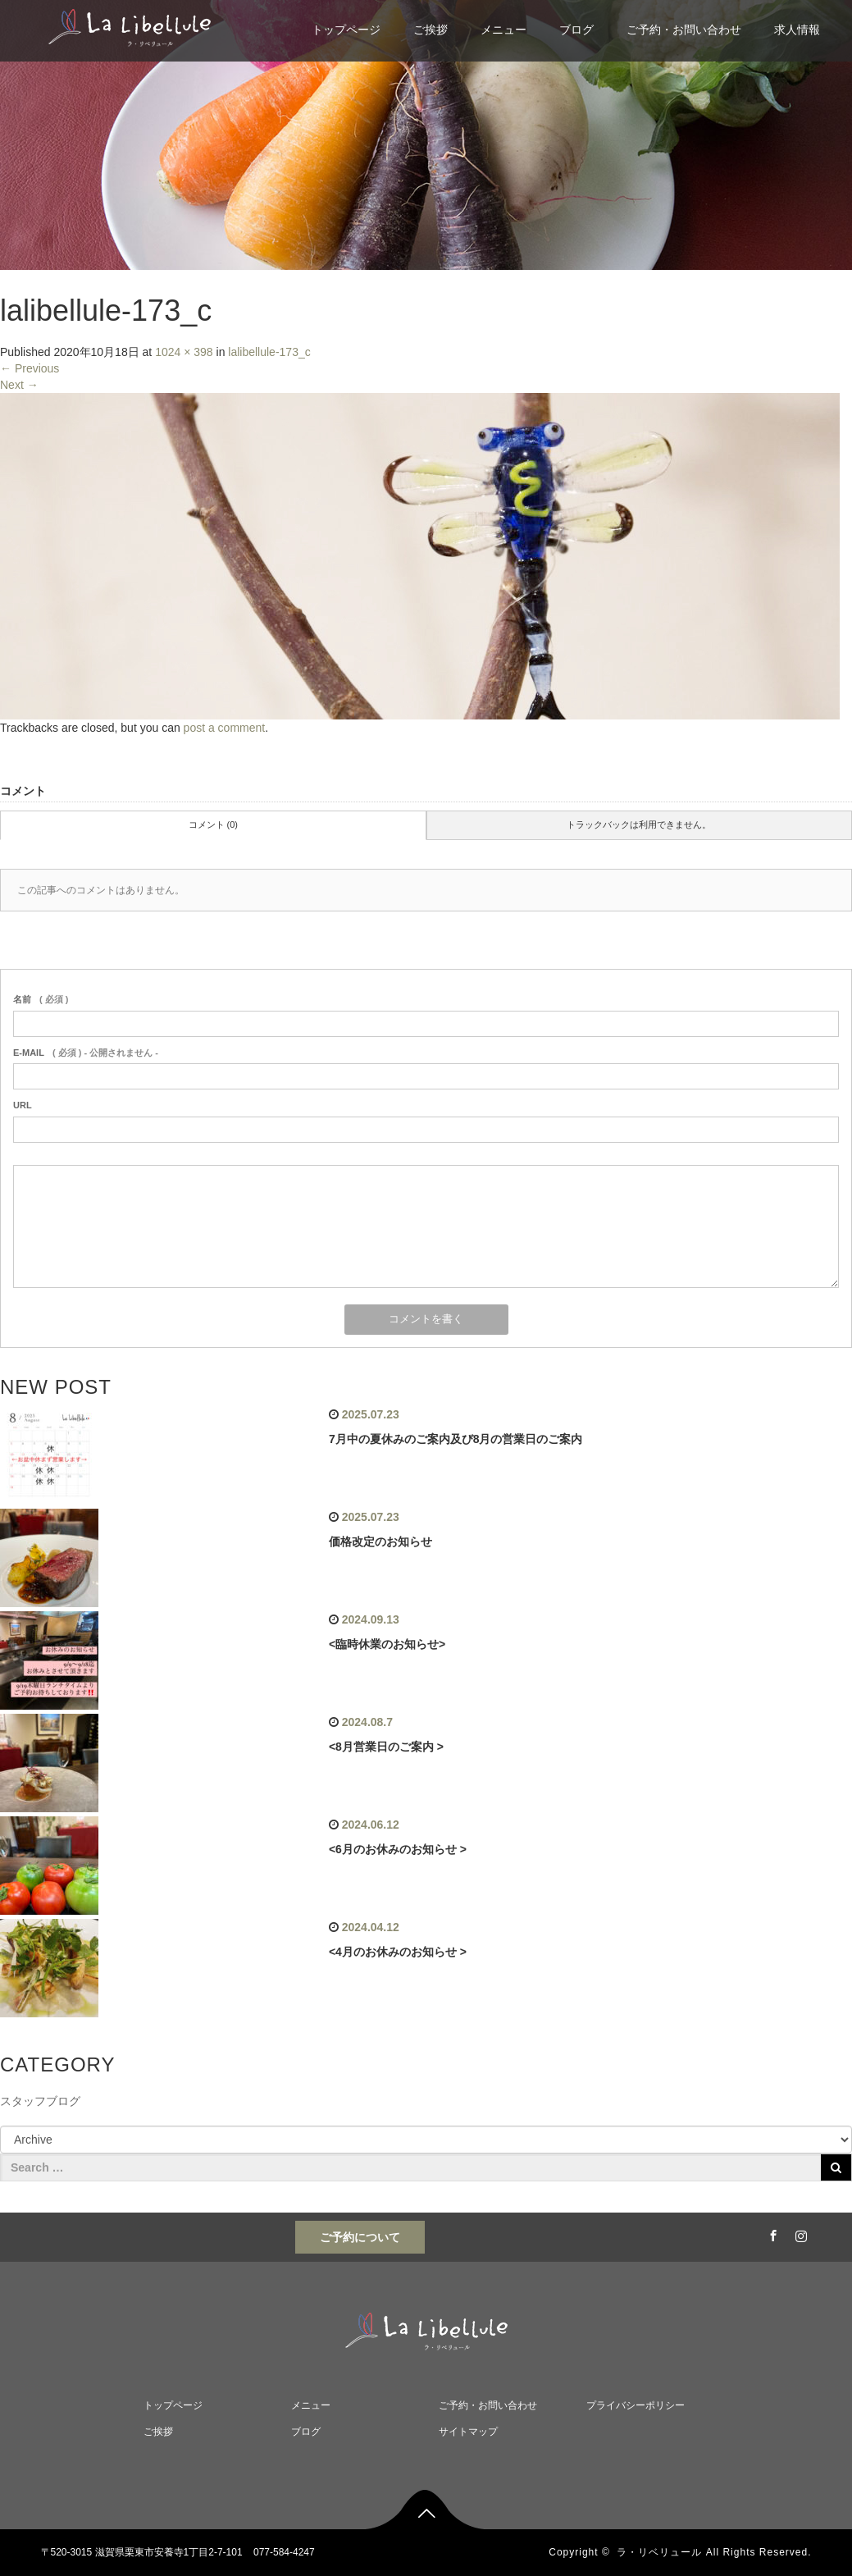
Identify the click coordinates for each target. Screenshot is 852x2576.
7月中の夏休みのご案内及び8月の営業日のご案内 (456, 1439)
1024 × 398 (183, 352)
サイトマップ (468, 2431)
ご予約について (360, 2237)
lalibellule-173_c (269, 352)
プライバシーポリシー (635, 2405)
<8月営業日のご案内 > (386, 1746)
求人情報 (797, 29)
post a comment (225, 727)
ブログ (576, 29)
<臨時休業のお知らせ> (387, 1644)
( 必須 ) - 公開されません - (85, 1052)
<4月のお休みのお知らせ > (398, 1951)
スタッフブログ (40, 2101)
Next (19, 384)
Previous (29, 368)
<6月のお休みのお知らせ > (398, 1849)
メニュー (503, 29)
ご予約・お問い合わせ (683, 29)
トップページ (346, 29)
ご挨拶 (430, 29)
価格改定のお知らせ (380, 1541)
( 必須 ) (40, 999)
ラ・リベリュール (659, 2552)
